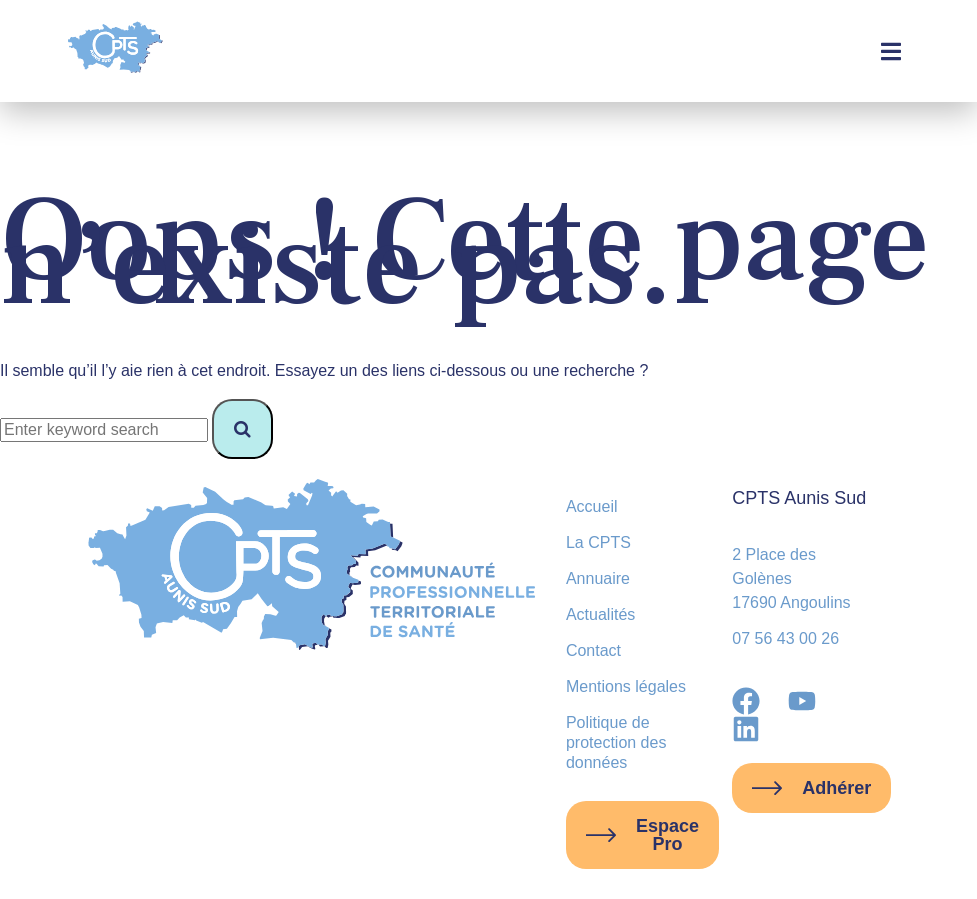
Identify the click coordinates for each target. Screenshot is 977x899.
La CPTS (598, 542)
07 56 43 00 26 (785, 638)
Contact (593, 650)
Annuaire (598, 578)
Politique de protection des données (616, 742)
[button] (891, 51)
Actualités (600, 614)
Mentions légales (626, 686)
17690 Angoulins (791, 602)
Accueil (592, 506)
